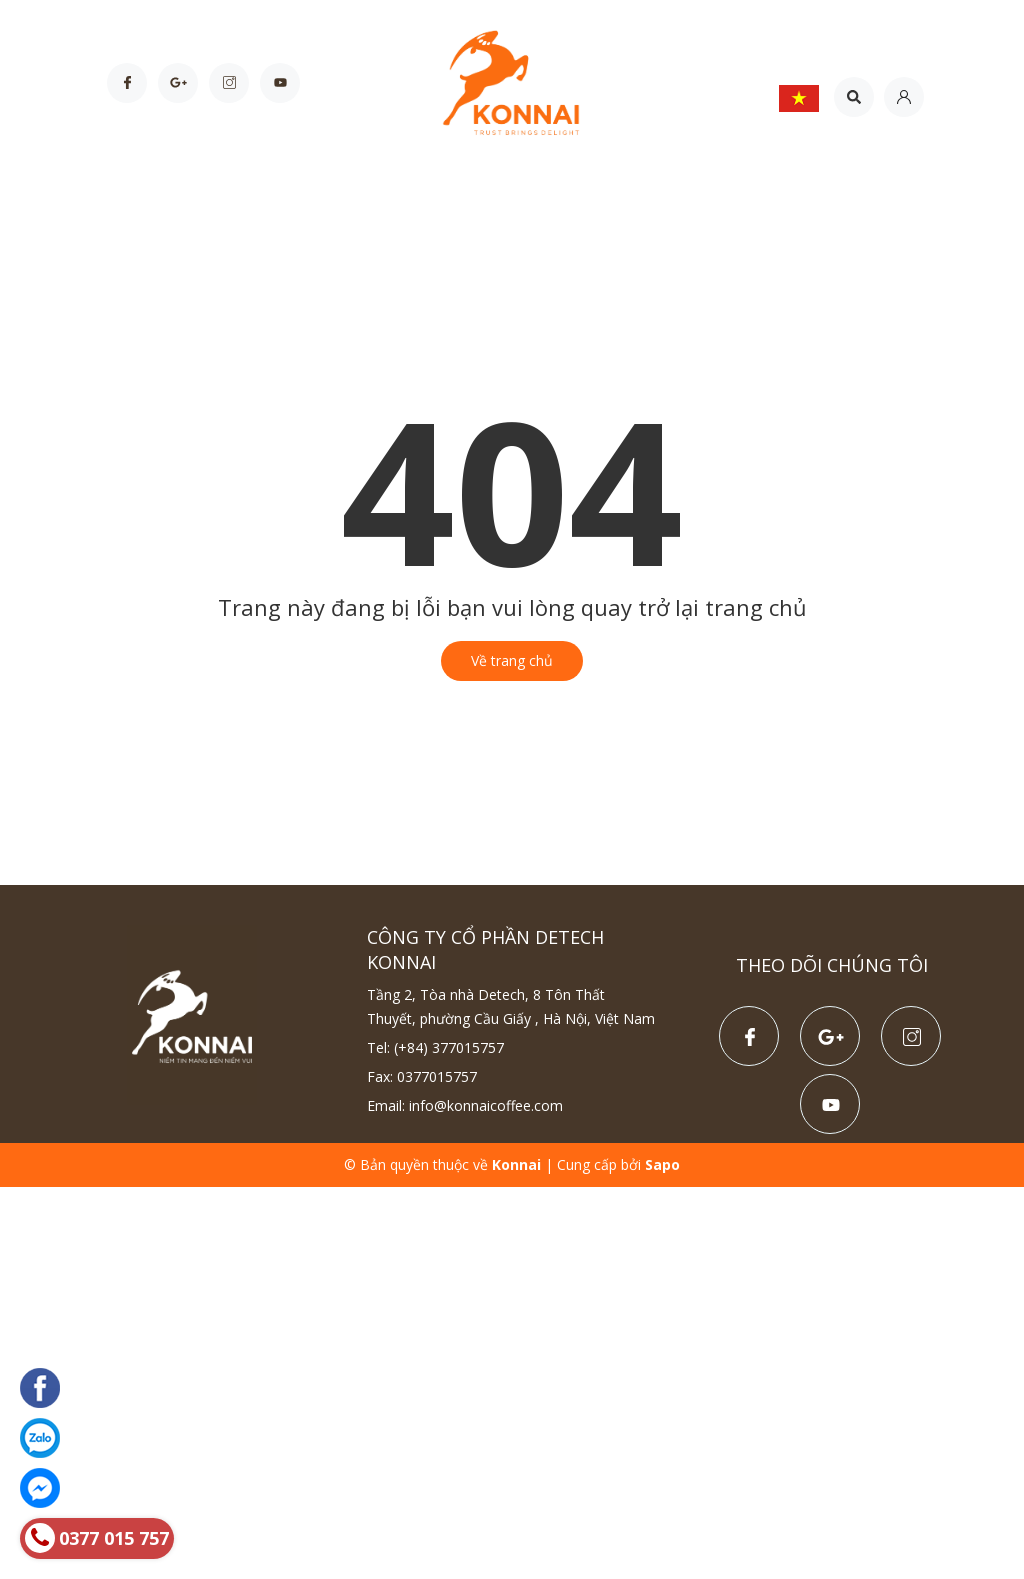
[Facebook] (127, 83)
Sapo (662, 1164)
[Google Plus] (178, 83)
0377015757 (437, 1076)
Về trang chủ (512, 660)
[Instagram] (229, 83)
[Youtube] (280, 83)
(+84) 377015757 (449, 1047)
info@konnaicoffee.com (486, 1105)
